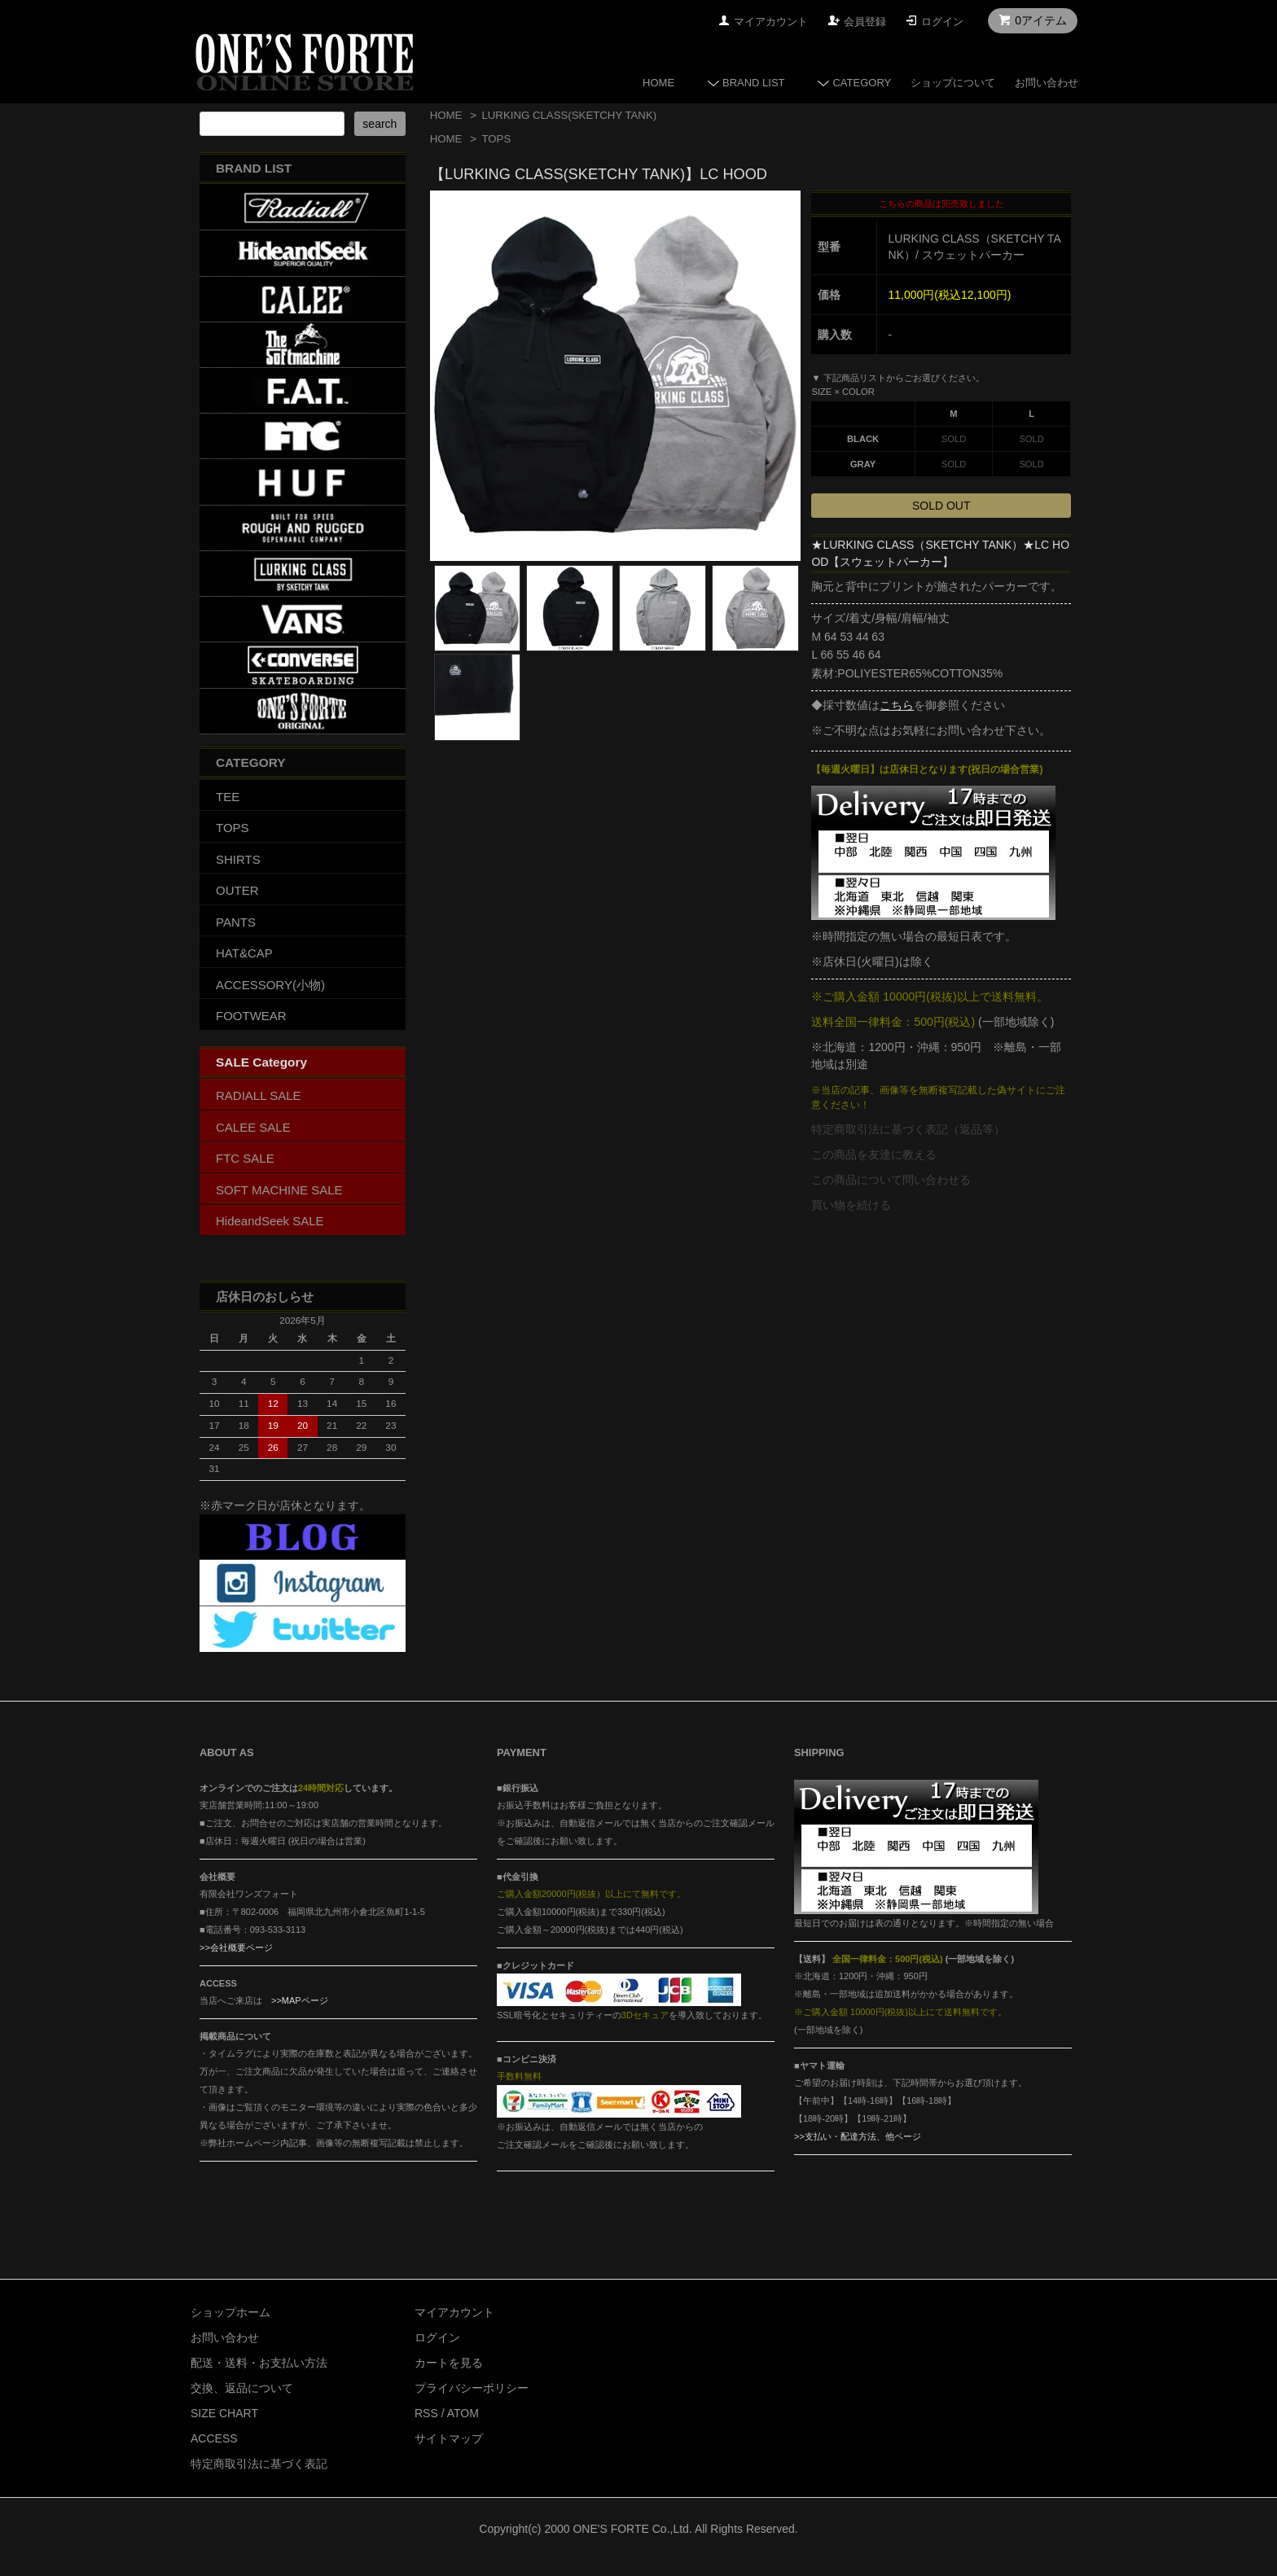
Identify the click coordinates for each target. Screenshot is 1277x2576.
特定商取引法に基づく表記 (259, 2463)
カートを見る (449, 2362)
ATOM (463, 2413)
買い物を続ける (851, 1204)
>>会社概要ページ (236, 1947)
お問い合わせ (1046, 83)
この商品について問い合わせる (891, 1179)
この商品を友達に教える (874, 1154)
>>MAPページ (299, 2000)
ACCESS (214, 2438)
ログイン (942, 21)
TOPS (496, 139)
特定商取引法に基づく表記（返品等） (908, 1129)
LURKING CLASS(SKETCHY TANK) (568, 115)
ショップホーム (230, 2312)
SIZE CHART (224, 2413)
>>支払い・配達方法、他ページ (857, 2136)
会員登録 (865, 21)
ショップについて (953, 83)
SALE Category (261, 1062)
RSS (426, 2413)
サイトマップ (449, 2438)
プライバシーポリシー (472, 2387)
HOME (658, 83)
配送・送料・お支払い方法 (259, 2362)
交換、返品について (242, 2387)
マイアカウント (771, 21)
